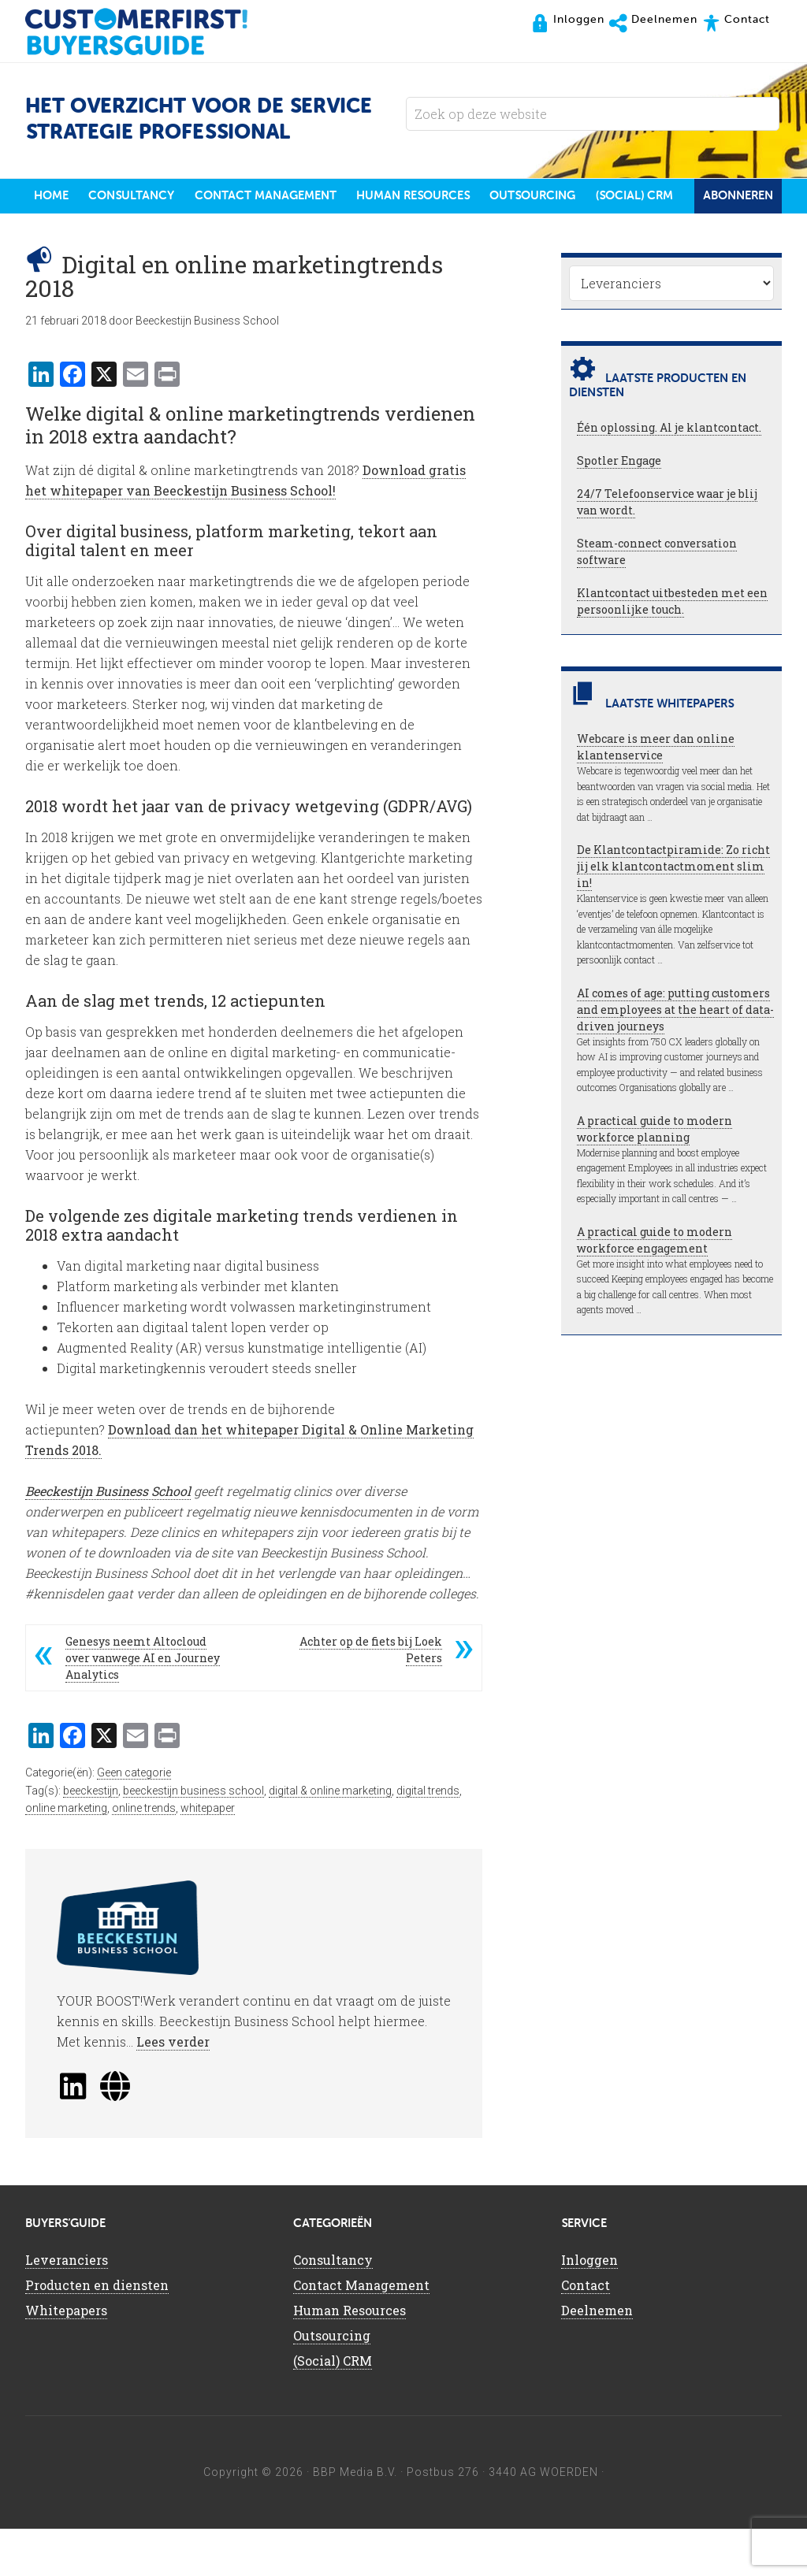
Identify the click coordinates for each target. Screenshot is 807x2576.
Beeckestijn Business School (108, 1538)
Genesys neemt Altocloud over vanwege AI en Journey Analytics (142, 1705)
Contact (585, 2332)
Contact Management (361, 2332)
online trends (144, 1855)
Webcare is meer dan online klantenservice (655, 795)
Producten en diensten (97, 2332)
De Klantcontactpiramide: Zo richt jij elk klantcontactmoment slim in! (673, 914)
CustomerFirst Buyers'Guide (151, 31)
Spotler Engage (619, 508)
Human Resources (349, 2357)
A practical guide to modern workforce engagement (654, 1287)
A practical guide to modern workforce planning (654, 1176)
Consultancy (333, 2307)
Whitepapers (66, 2357)
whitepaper (207, 1855)
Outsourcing (331, 2382)
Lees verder (173, 2088)
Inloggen (589, 2307)
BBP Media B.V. (355, 2519)
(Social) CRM (332, 2408)
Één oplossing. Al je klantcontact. (669, 475)
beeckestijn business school (193, 1838)
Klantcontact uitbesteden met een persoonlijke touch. (672, 649)
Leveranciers (66, 2307)
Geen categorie (134, 1819)
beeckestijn (90, 1838)
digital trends (427, 1838)
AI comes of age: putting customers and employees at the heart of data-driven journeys (675, 1057)
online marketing (66, 1855)
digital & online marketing (330, 1838)
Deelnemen (597, 2357)
